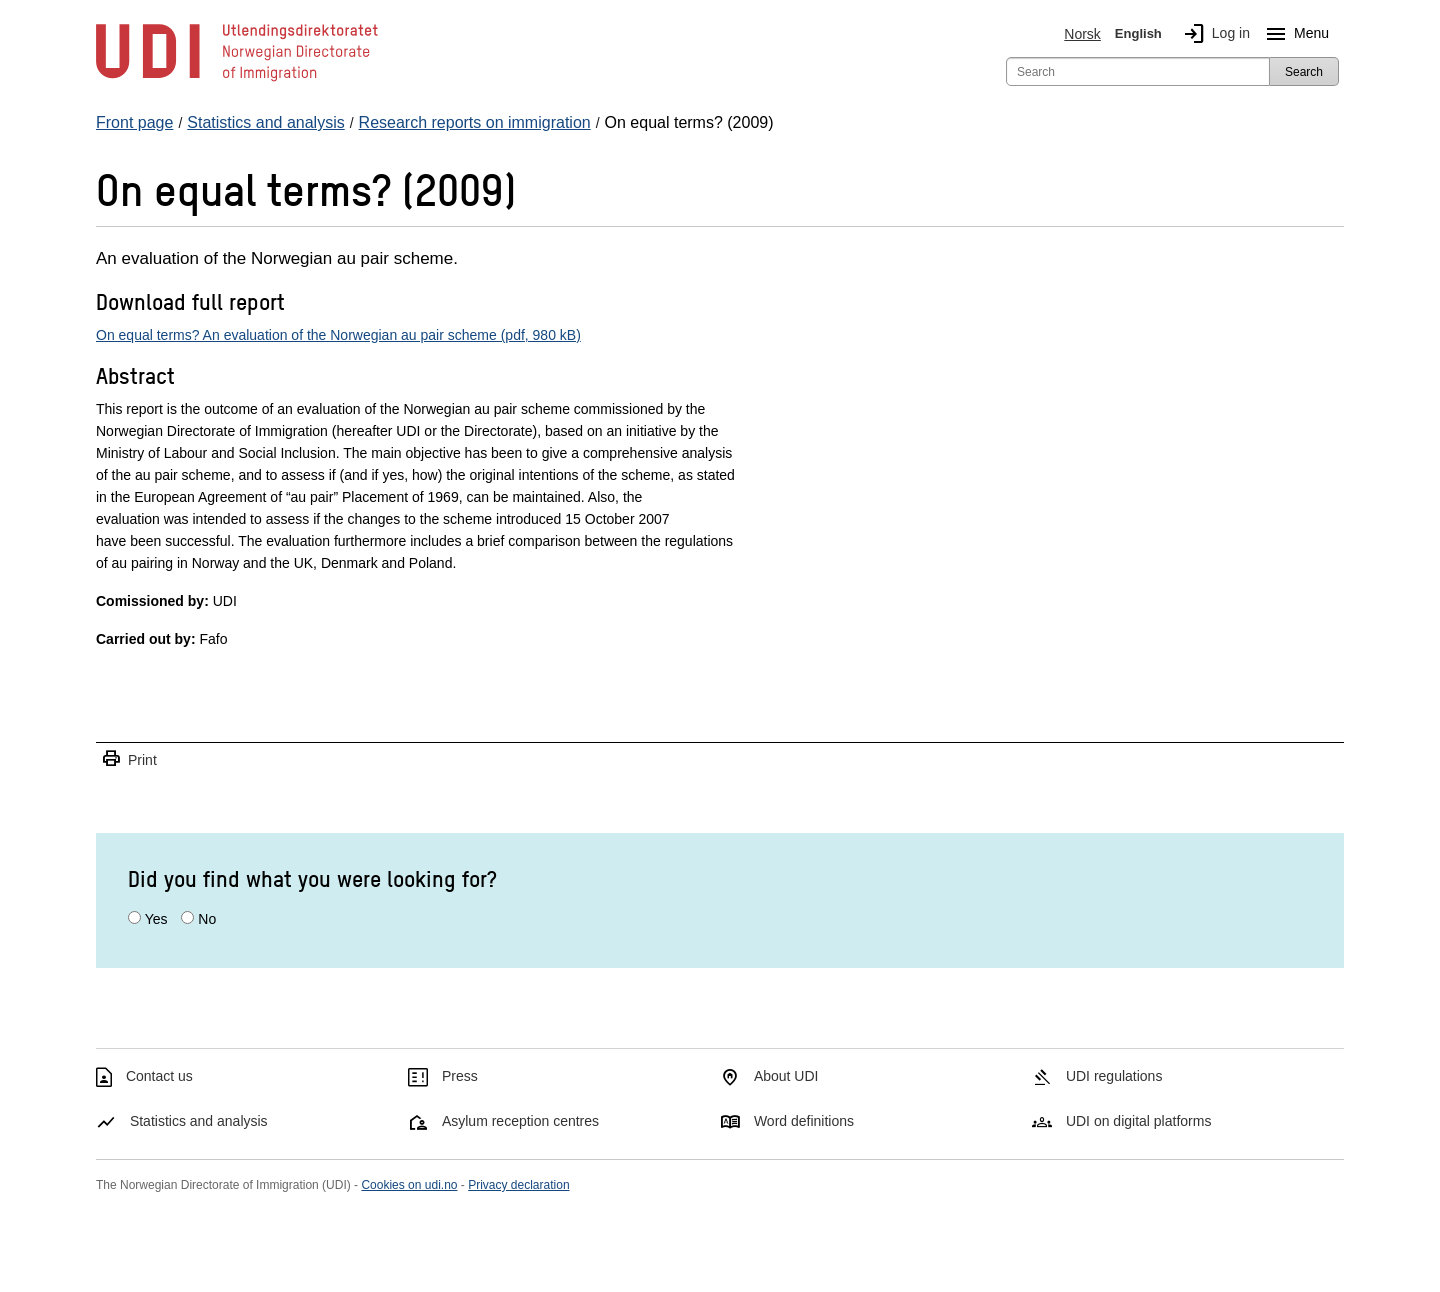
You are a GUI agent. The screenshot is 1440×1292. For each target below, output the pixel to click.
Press (460, 1076)
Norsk (1082, 34)
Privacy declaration (518, 1185)
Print (129, 759)
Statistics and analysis (199, 1121)
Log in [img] (1213, 34)
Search (1304, 72)
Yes (156, 919)
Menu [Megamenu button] (1293, 34)
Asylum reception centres (520, 1121)
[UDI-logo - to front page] (237, 80)
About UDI (786, 1076)
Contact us (159, 1076)
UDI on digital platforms (1139, 1121)
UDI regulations (1114, 1076)
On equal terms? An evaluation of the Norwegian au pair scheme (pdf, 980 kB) (338, 335)
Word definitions (804, 1121)
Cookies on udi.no (409, 1185)
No (207, 919)
